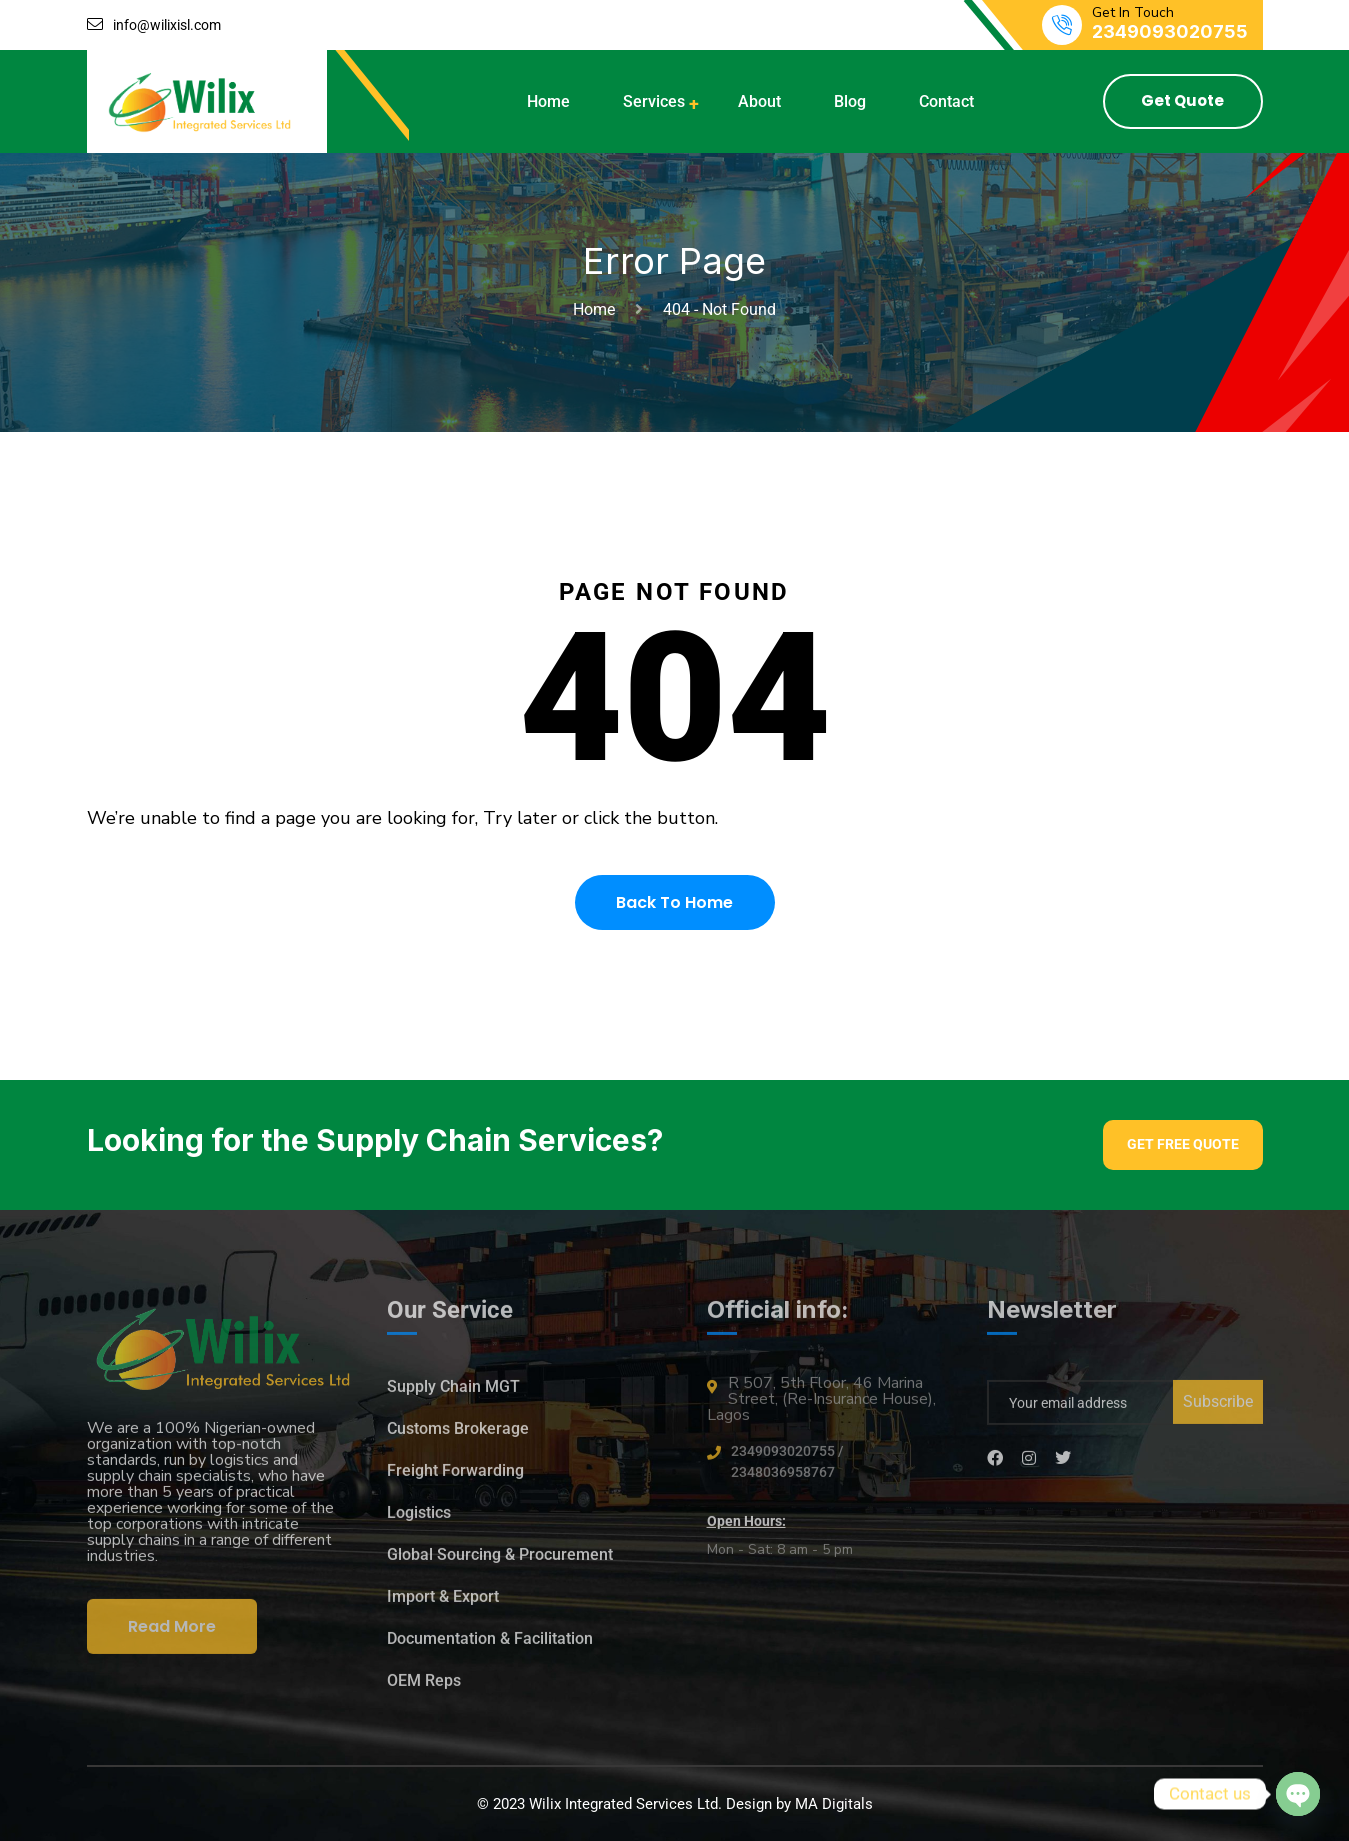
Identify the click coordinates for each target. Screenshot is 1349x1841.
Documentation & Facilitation (490, 1647)
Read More (172, 1635)
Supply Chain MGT (453, 1395)
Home (548, 101)
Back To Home (674, 902)
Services (654, 101)
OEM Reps (424, 1689)
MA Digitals (834, 1804)
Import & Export (443, 1605)
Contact (946, 101)
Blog (850, 101)
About (759, 101)
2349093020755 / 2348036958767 (787, 1470)
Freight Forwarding (455, 1479)
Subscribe (1218, 1410)
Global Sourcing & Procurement (500, 1563)
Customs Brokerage (458, 1437)
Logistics (419, 1521)
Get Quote (1182, 100)
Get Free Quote (1183, 1144)
